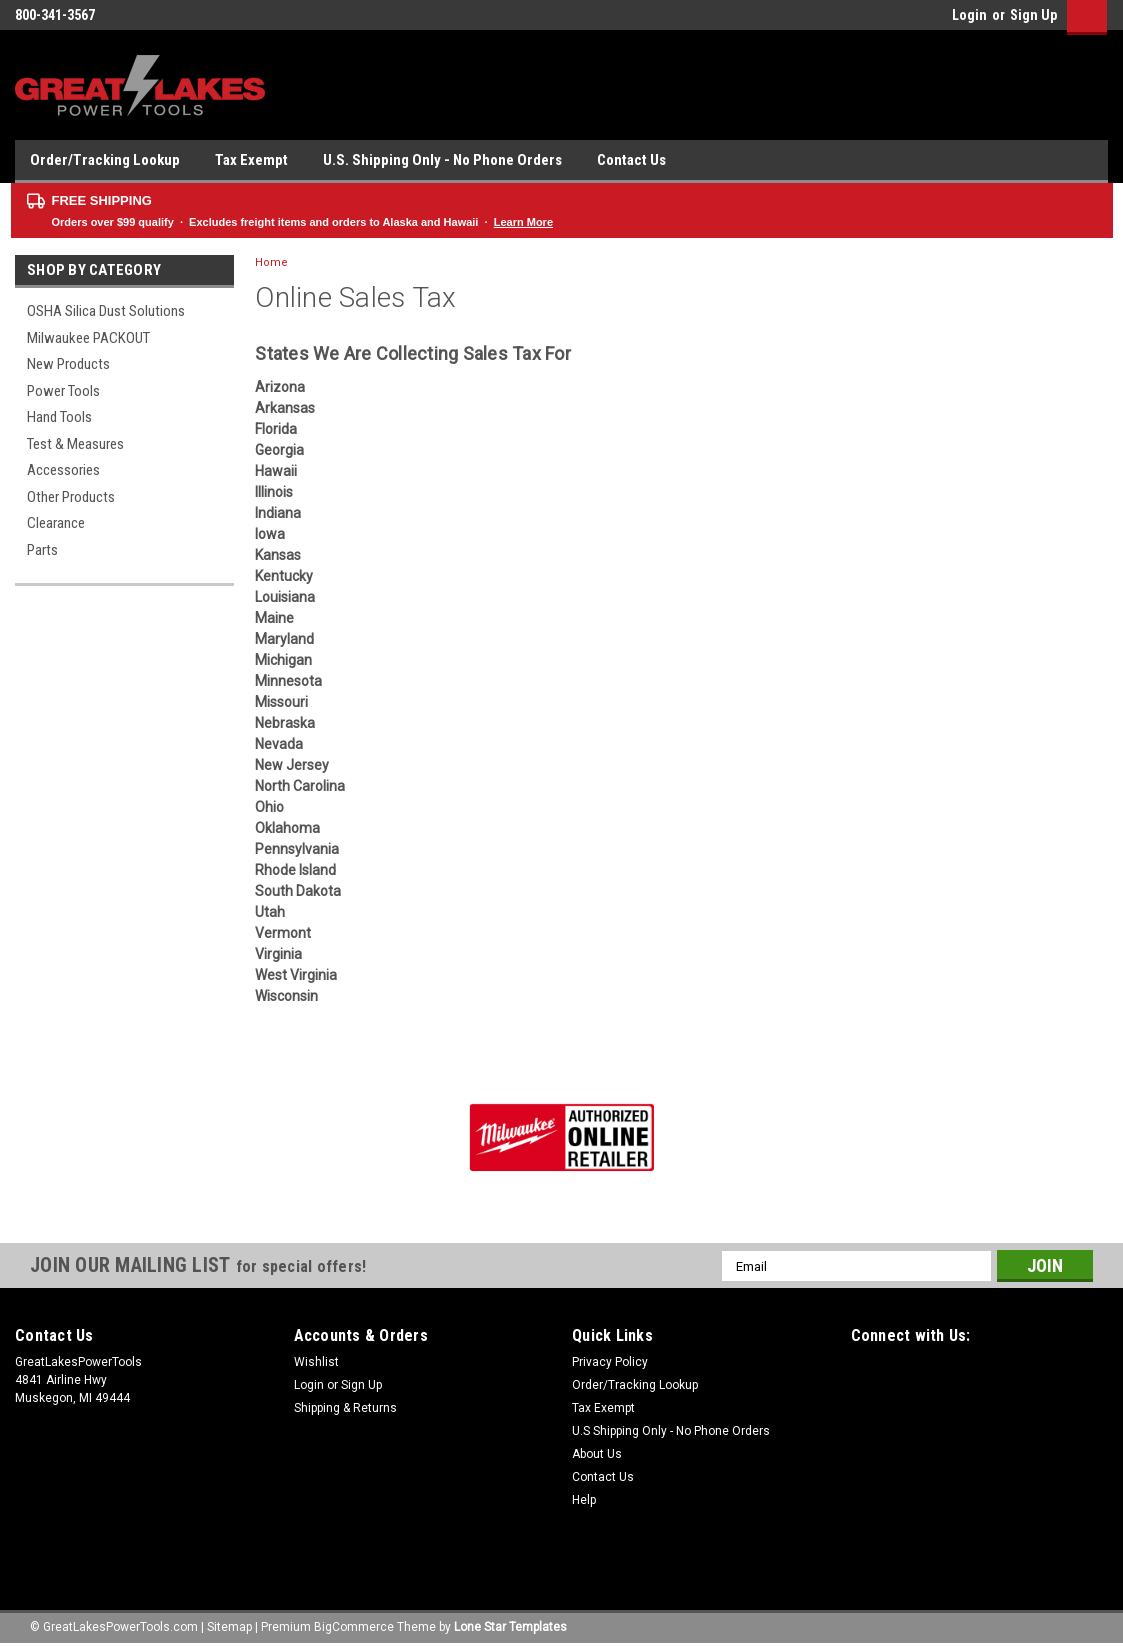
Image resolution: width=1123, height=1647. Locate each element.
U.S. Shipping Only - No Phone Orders (442, 160)
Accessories (63, 470)
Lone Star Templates (510, 1627)
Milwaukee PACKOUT (88, 338)
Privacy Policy (610, 1362)
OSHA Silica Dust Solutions (106, 311)
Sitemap (229, 1627)
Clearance (56, 523)
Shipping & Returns (345, 1408)
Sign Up (1033, 15)
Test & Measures (75, 444)
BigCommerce (354, 1627)
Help (584, 1500)
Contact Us (631, 160)
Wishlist (316, 1362)
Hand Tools (59, 417)
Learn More (523, 222)
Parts (42, 550)
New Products (68, 364)
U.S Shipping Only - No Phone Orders (671, 1431)
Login (969, 15)
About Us (597, 1454)
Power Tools (63, 391)
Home (271, 262)
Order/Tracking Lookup (105, 160)
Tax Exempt (251, 160)
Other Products (71, 497)
